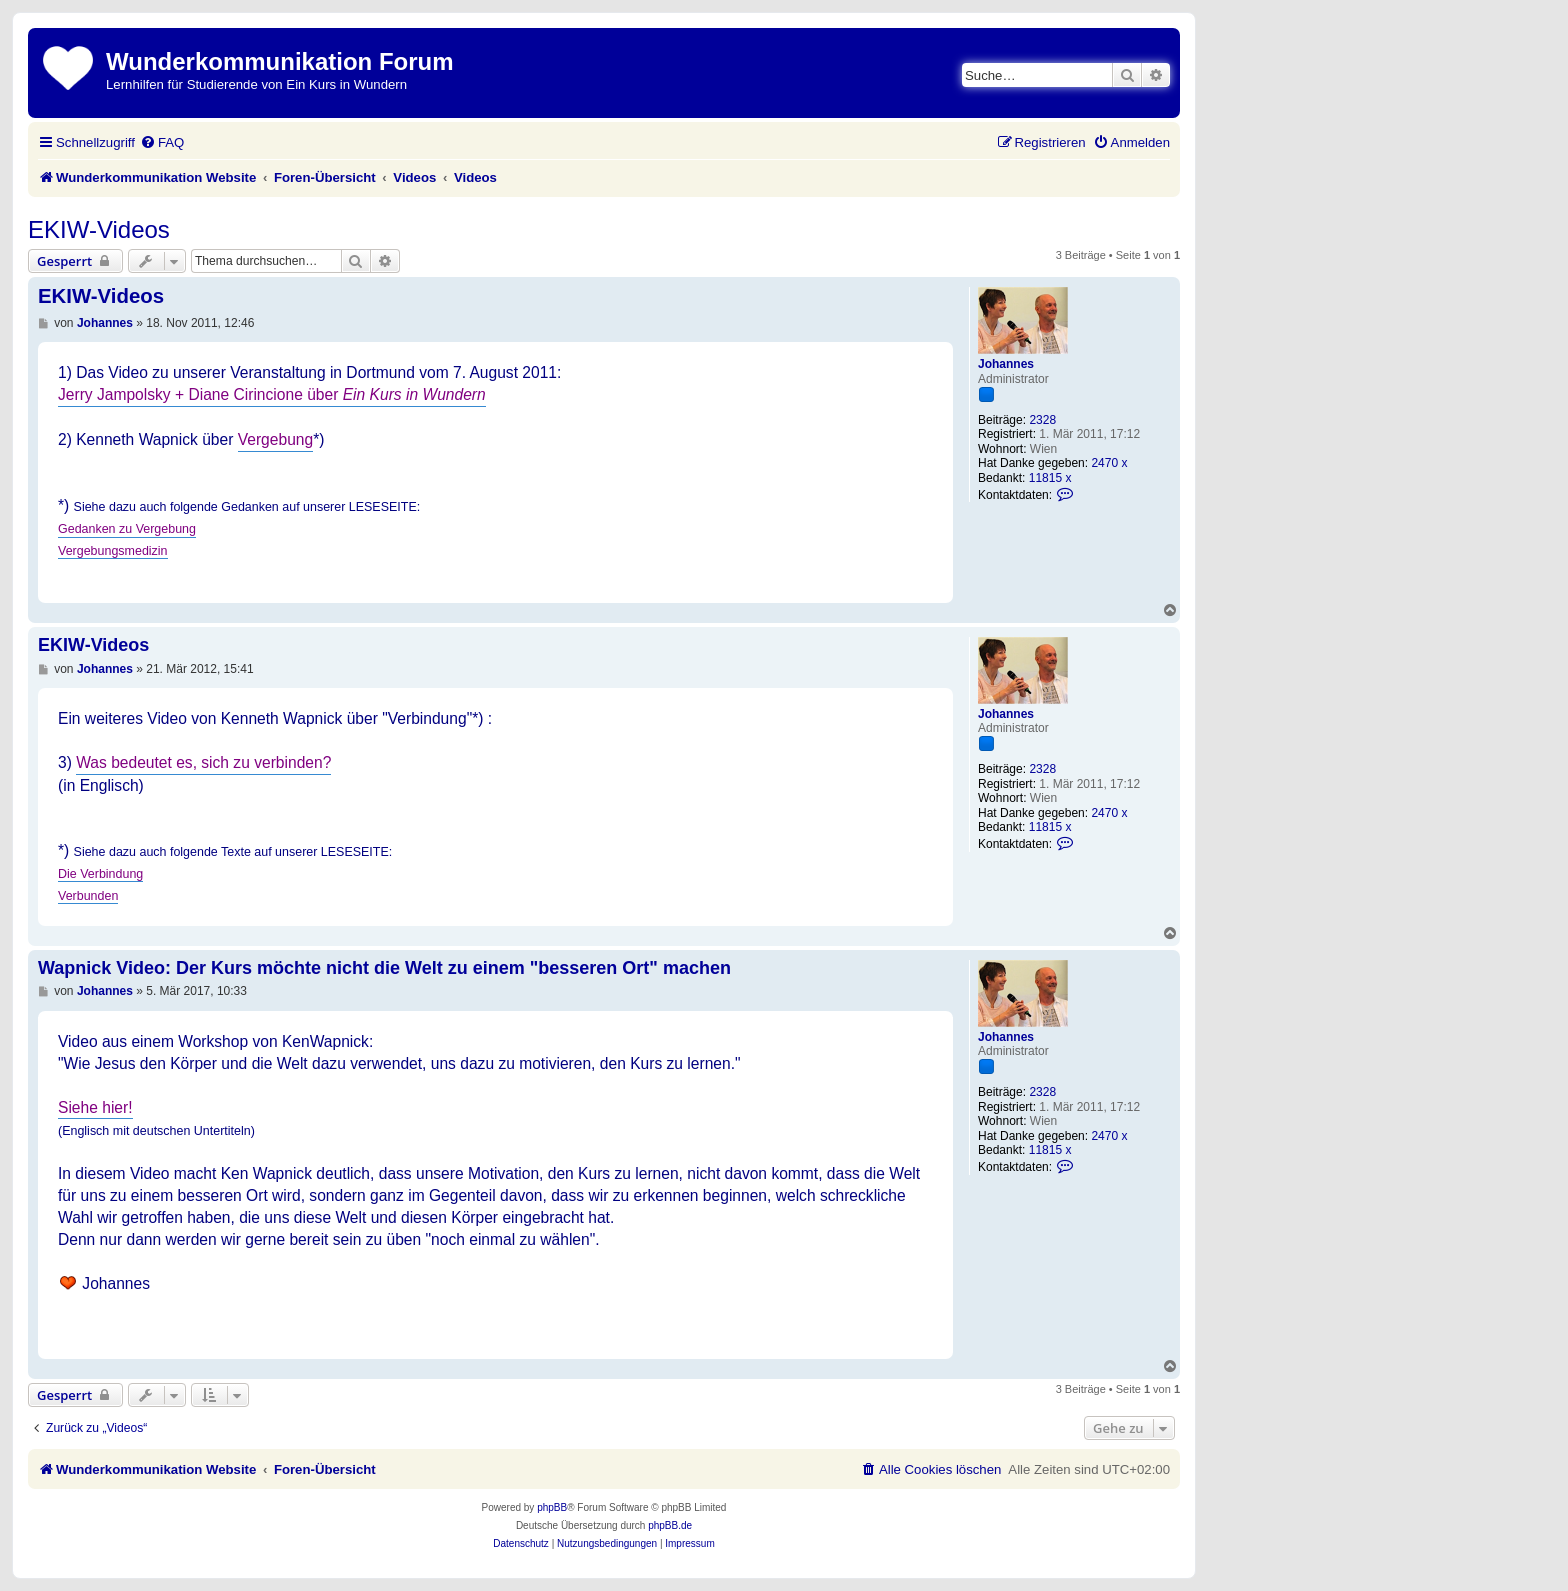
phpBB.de (670, 1525)
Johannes (1006, 364)
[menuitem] (162, 142)
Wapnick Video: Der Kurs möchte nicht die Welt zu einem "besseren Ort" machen (384, 968)
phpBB (552, 1507)
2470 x (1109, 463)
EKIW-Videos (99, 229)
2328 (1042, 420)
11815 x (1050, 478)
